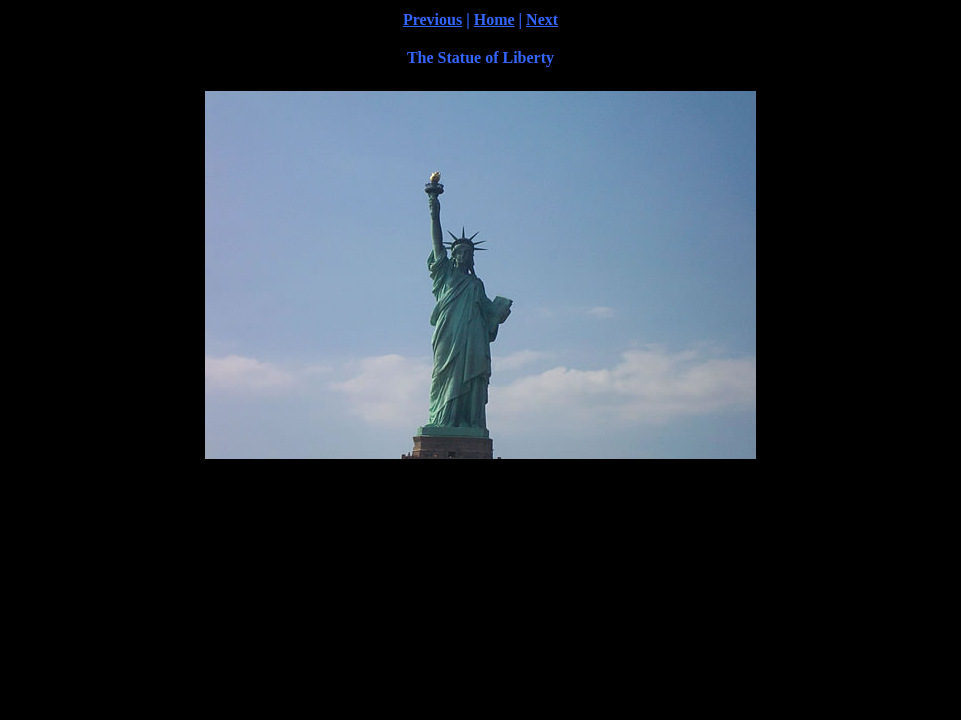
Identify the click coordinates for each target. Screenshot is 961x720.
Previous (432, 19)
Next (542, 19)
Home (494, 19)
